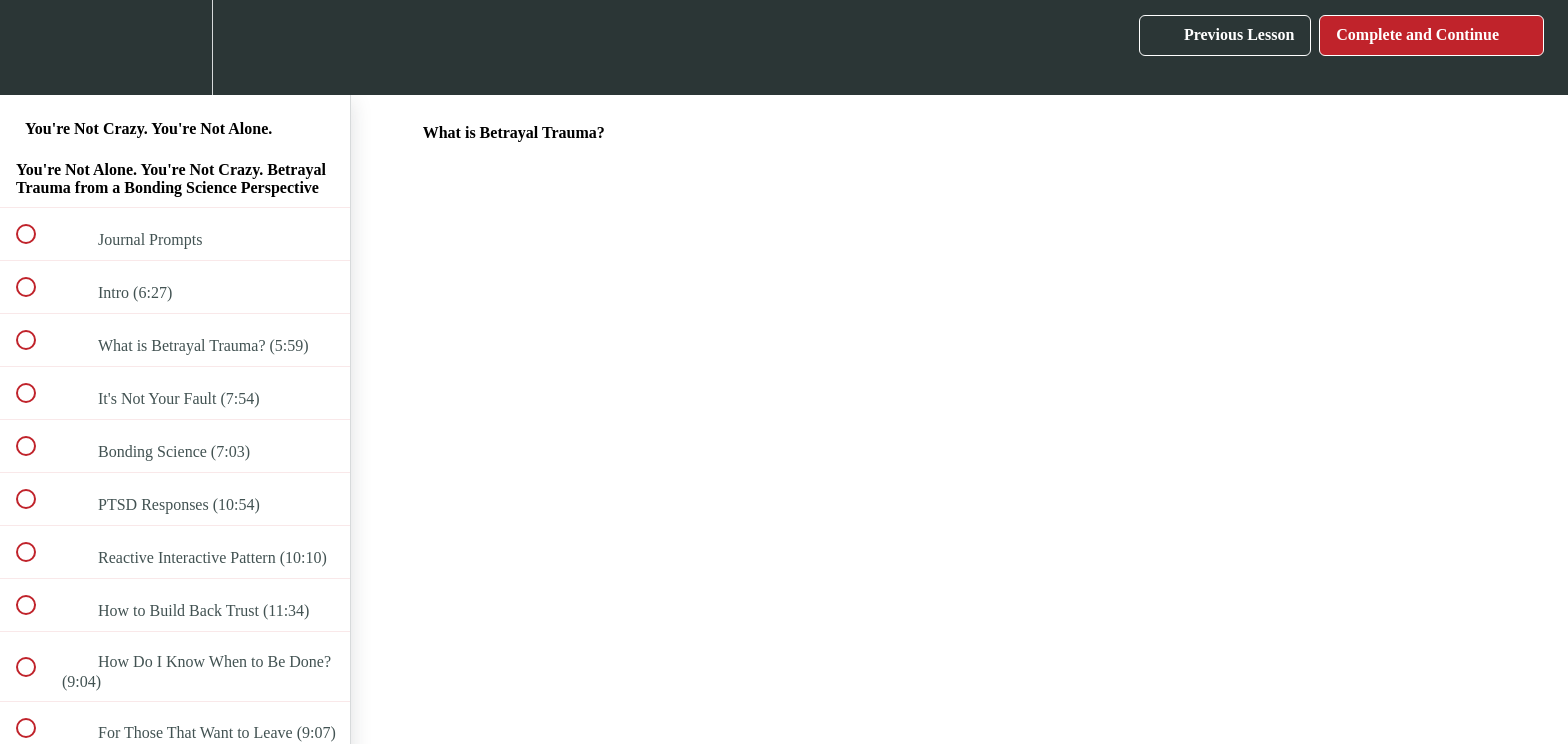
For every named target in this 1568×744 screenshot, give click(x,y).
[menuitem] (175, 47)
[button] (37, 47)
